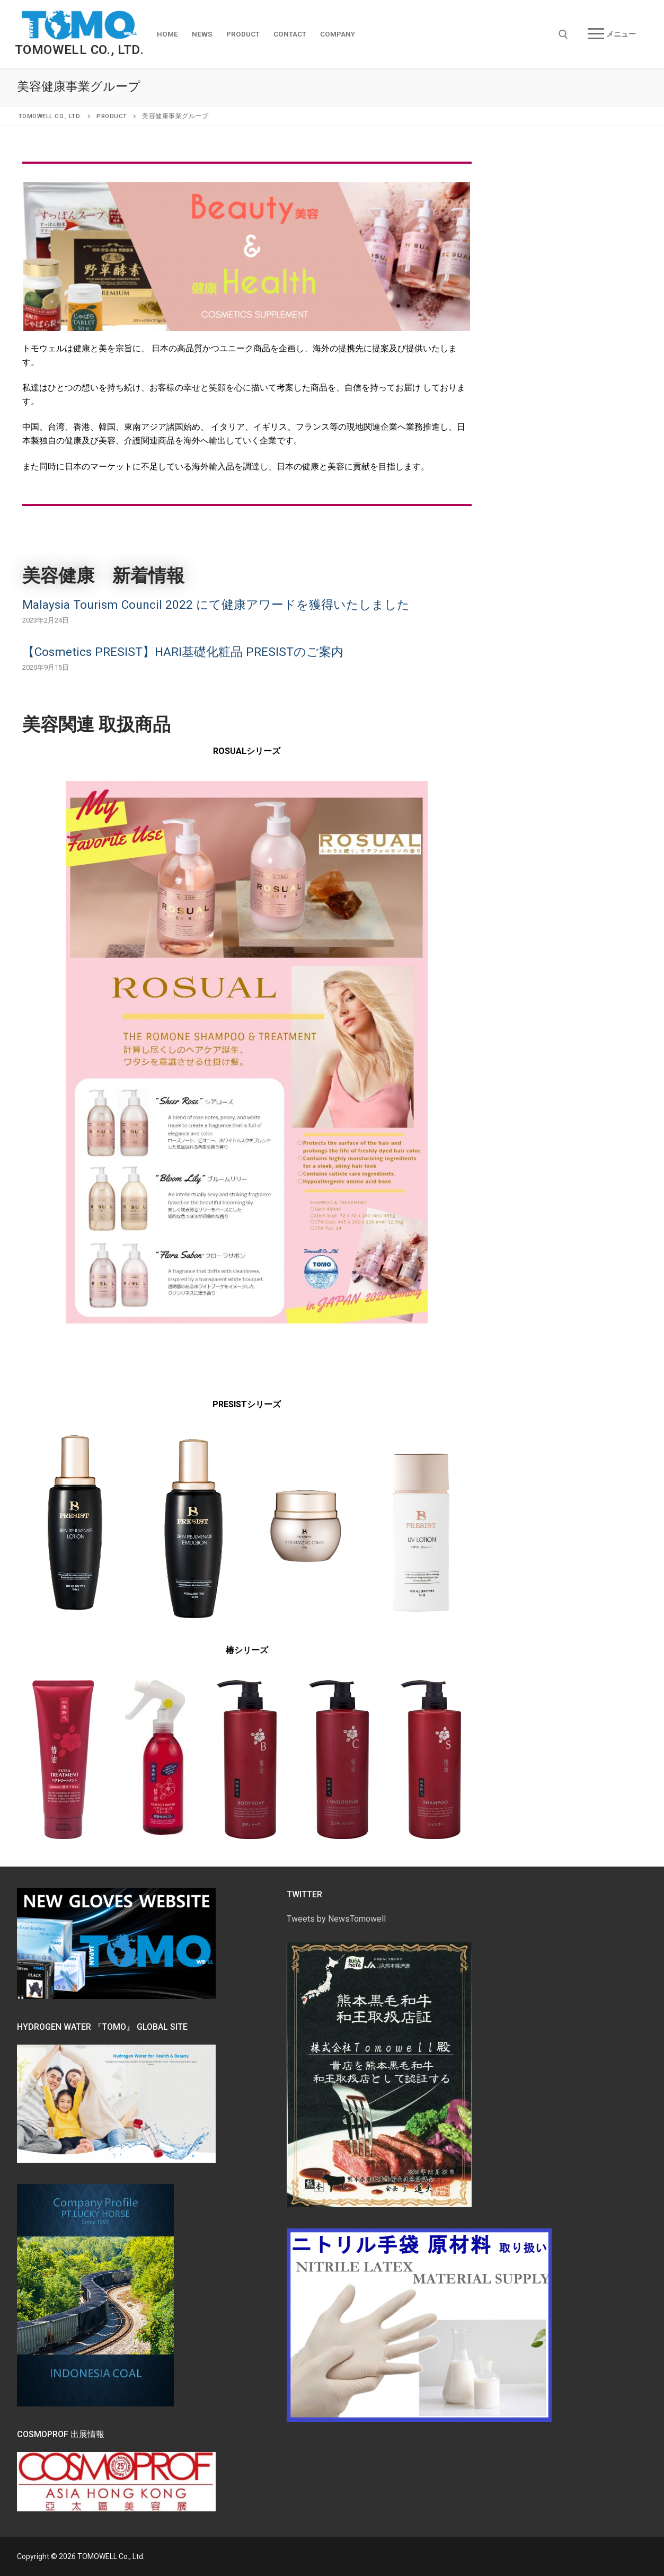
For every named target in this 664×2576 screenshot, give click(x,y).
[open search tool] (563, 34)
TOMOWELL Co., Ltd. (79, 49)
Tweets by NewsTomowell (336, 1919)
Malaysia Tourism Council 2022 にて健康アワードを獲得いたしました (216, 605)
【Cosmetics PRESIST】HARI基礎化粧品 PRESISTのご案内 (182, 652)
